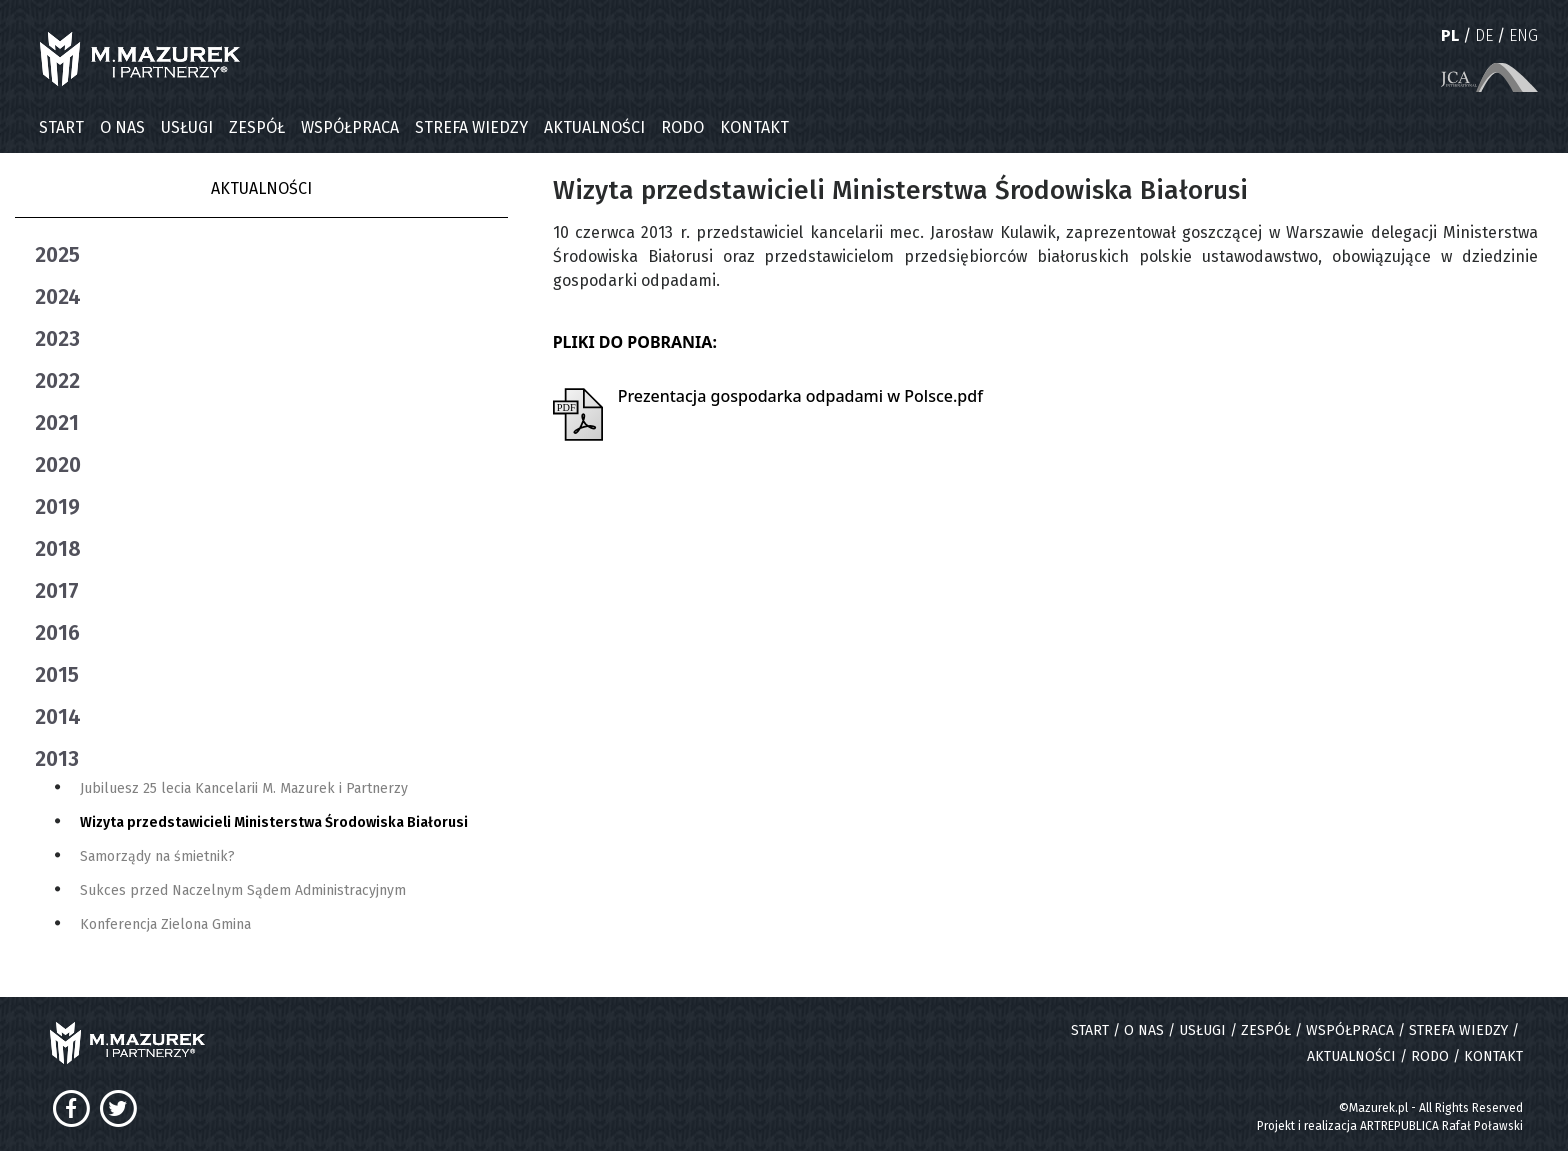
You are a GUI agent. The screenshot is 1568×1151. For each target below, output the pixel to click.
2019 (57, 507)
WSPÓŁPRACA (350, 127)
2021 (57, 423)
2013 (57, 759)
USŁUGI (187, 127)
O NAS (122, 127)
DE (1484, 35)
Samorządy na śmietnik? (157, 856)
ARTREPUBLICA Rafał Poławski (1441, 1126)
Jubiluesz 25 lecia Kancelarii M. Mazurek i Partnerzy (244, 788)
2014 (58, 717)
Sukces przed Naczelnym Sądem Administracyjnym (243, 890)
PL (1450, 35)
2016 (57, 633)
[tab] (271, 255)
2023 (57, 339)
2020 (58, 465)
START (61, 127)
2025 (57, 255)
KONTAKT (754, 127)
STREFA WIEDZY (471, 127)
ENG (1523, 35)
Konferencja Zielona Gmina (165, 924)
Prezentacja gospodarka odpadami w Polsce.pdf (800, 396)
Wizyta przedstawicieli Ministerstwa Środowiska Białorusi (274, 822)
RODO (682, 127)
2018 (58, 549)
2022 (57, 381)
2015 (57, 675)
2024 (58, 297)
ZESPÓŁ (257, 127)
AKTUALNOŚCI (594, 127)
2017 (57, 591)
